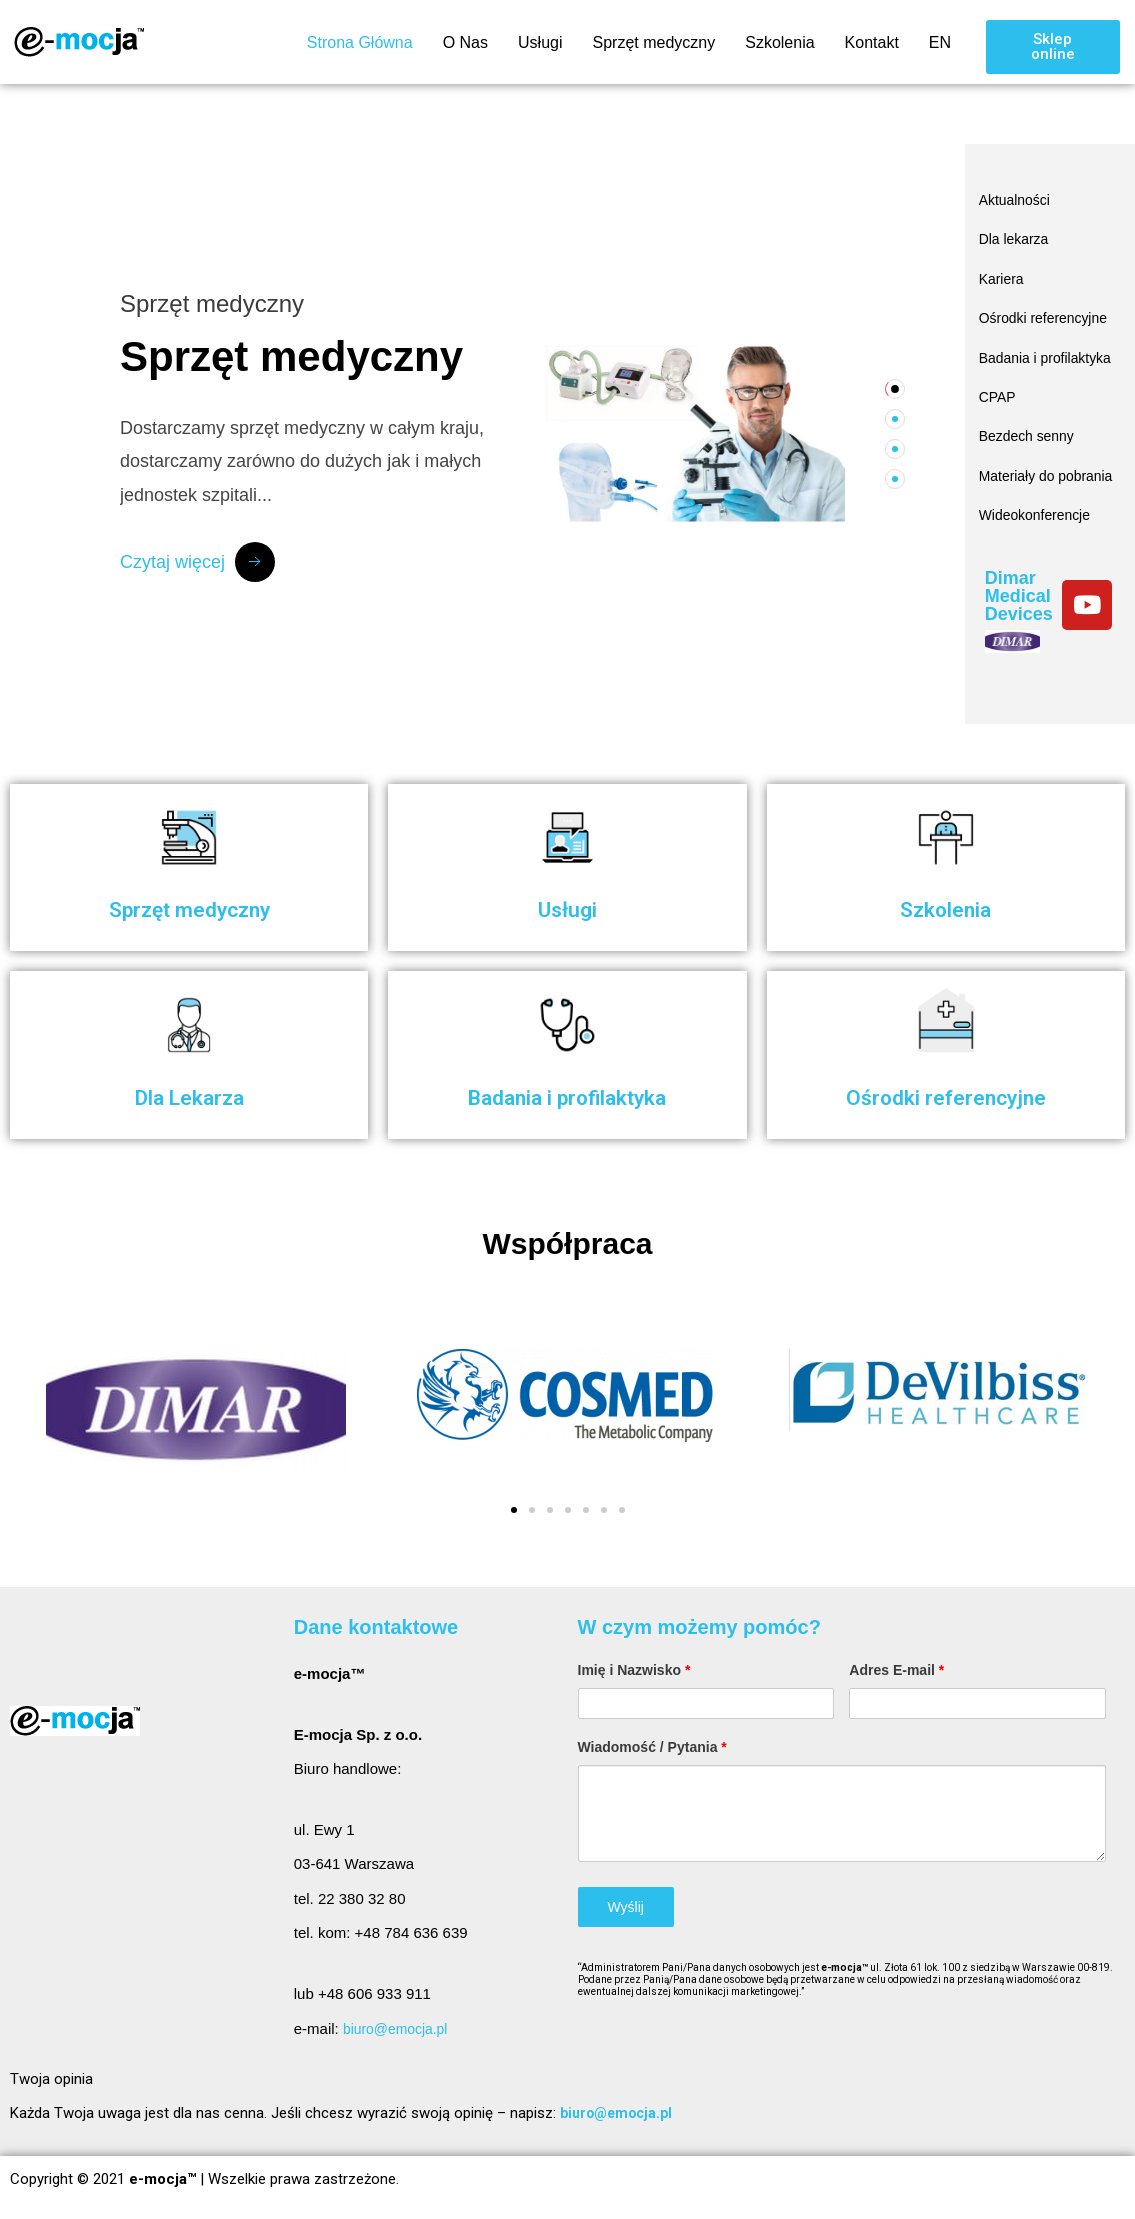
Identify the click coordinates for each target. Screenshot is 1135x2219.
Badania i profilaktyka (1017, 362)
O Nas (465, 42)
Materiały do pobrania (1020, 482)
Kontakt (872, 42)
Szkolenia (779, 42)
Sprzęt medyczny (653, 42)
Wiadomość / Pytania (652, 1747)
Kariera (1003, 272)
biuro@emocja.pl (399, 2028)
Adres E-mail (896, 1670)
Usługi (540, 42)
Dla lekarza (1016, 235)
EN (940, 42)
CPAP (999, 403)
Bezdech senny (1030, 440)
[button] (1053, 47)
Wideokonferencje (1039, 524)
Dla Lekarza (189, 1096)
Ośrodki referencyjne (1020, 314)
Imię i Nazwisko (634, 1670)
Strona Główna (360, 42)
